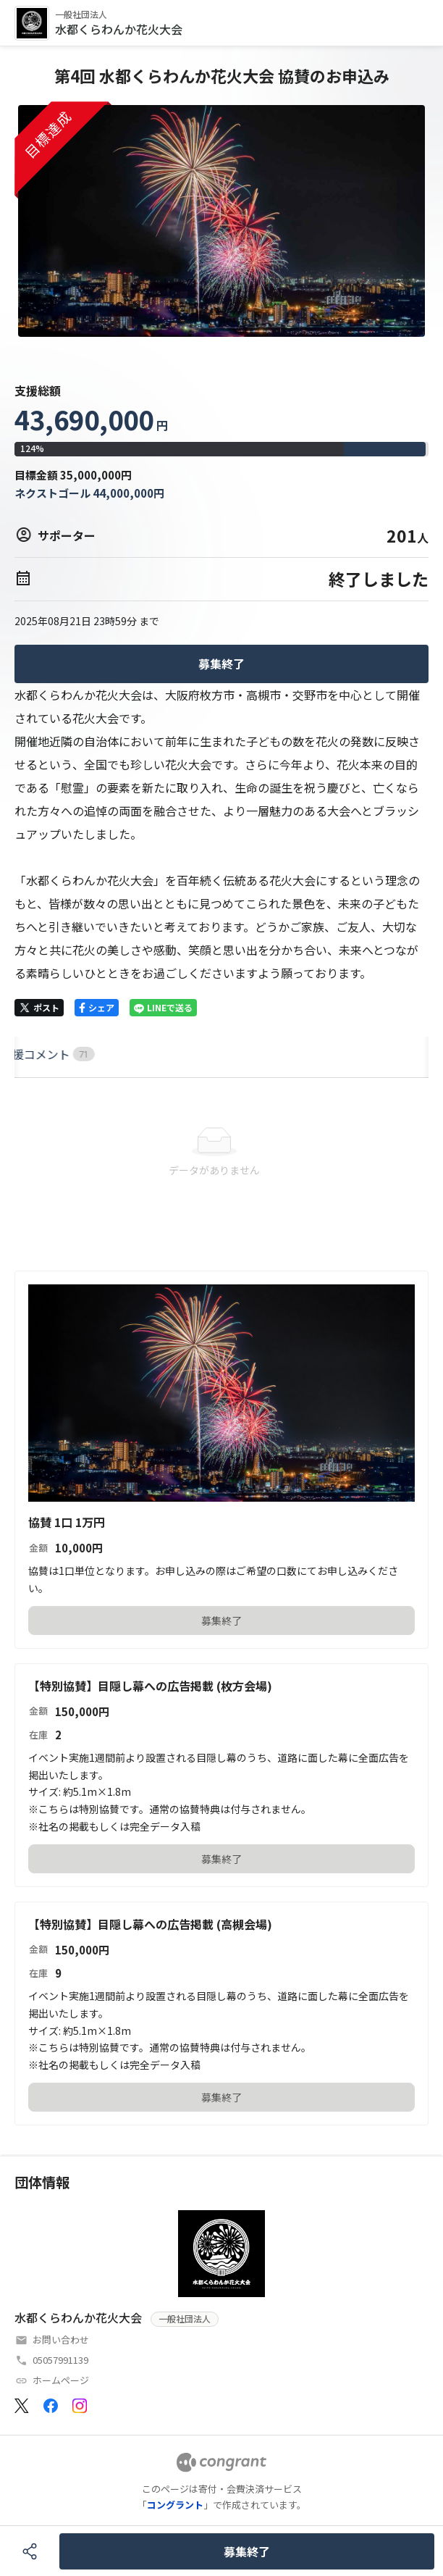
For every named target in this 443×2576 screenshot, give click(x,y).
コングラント (175, 2505)
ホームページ (61, 2380)
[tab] (31, 1054)
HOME (31, 1054)
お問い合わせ (61, 2339)
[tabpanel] (221, 1152)
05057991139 (60, 2360)
